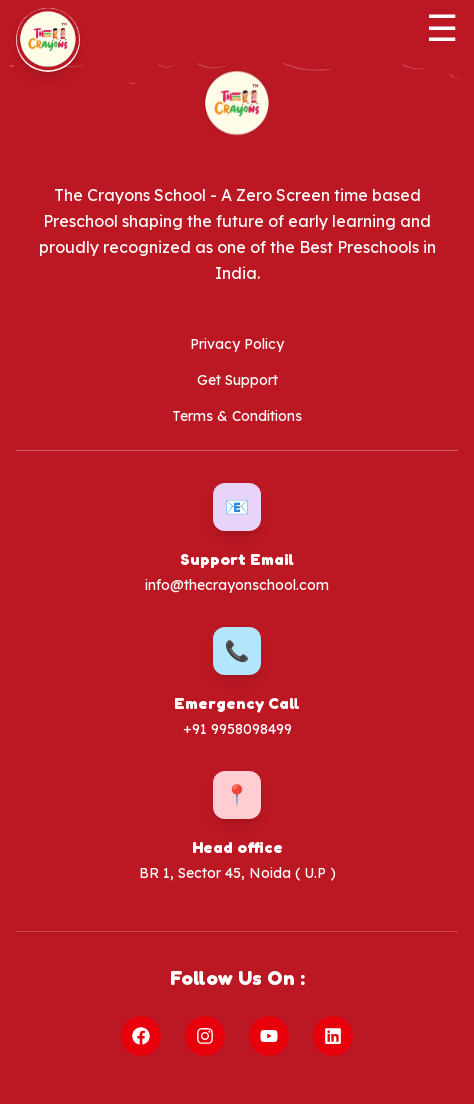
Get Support (237, 380)
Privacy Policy (237, 344)
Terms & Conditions (237, 416)
